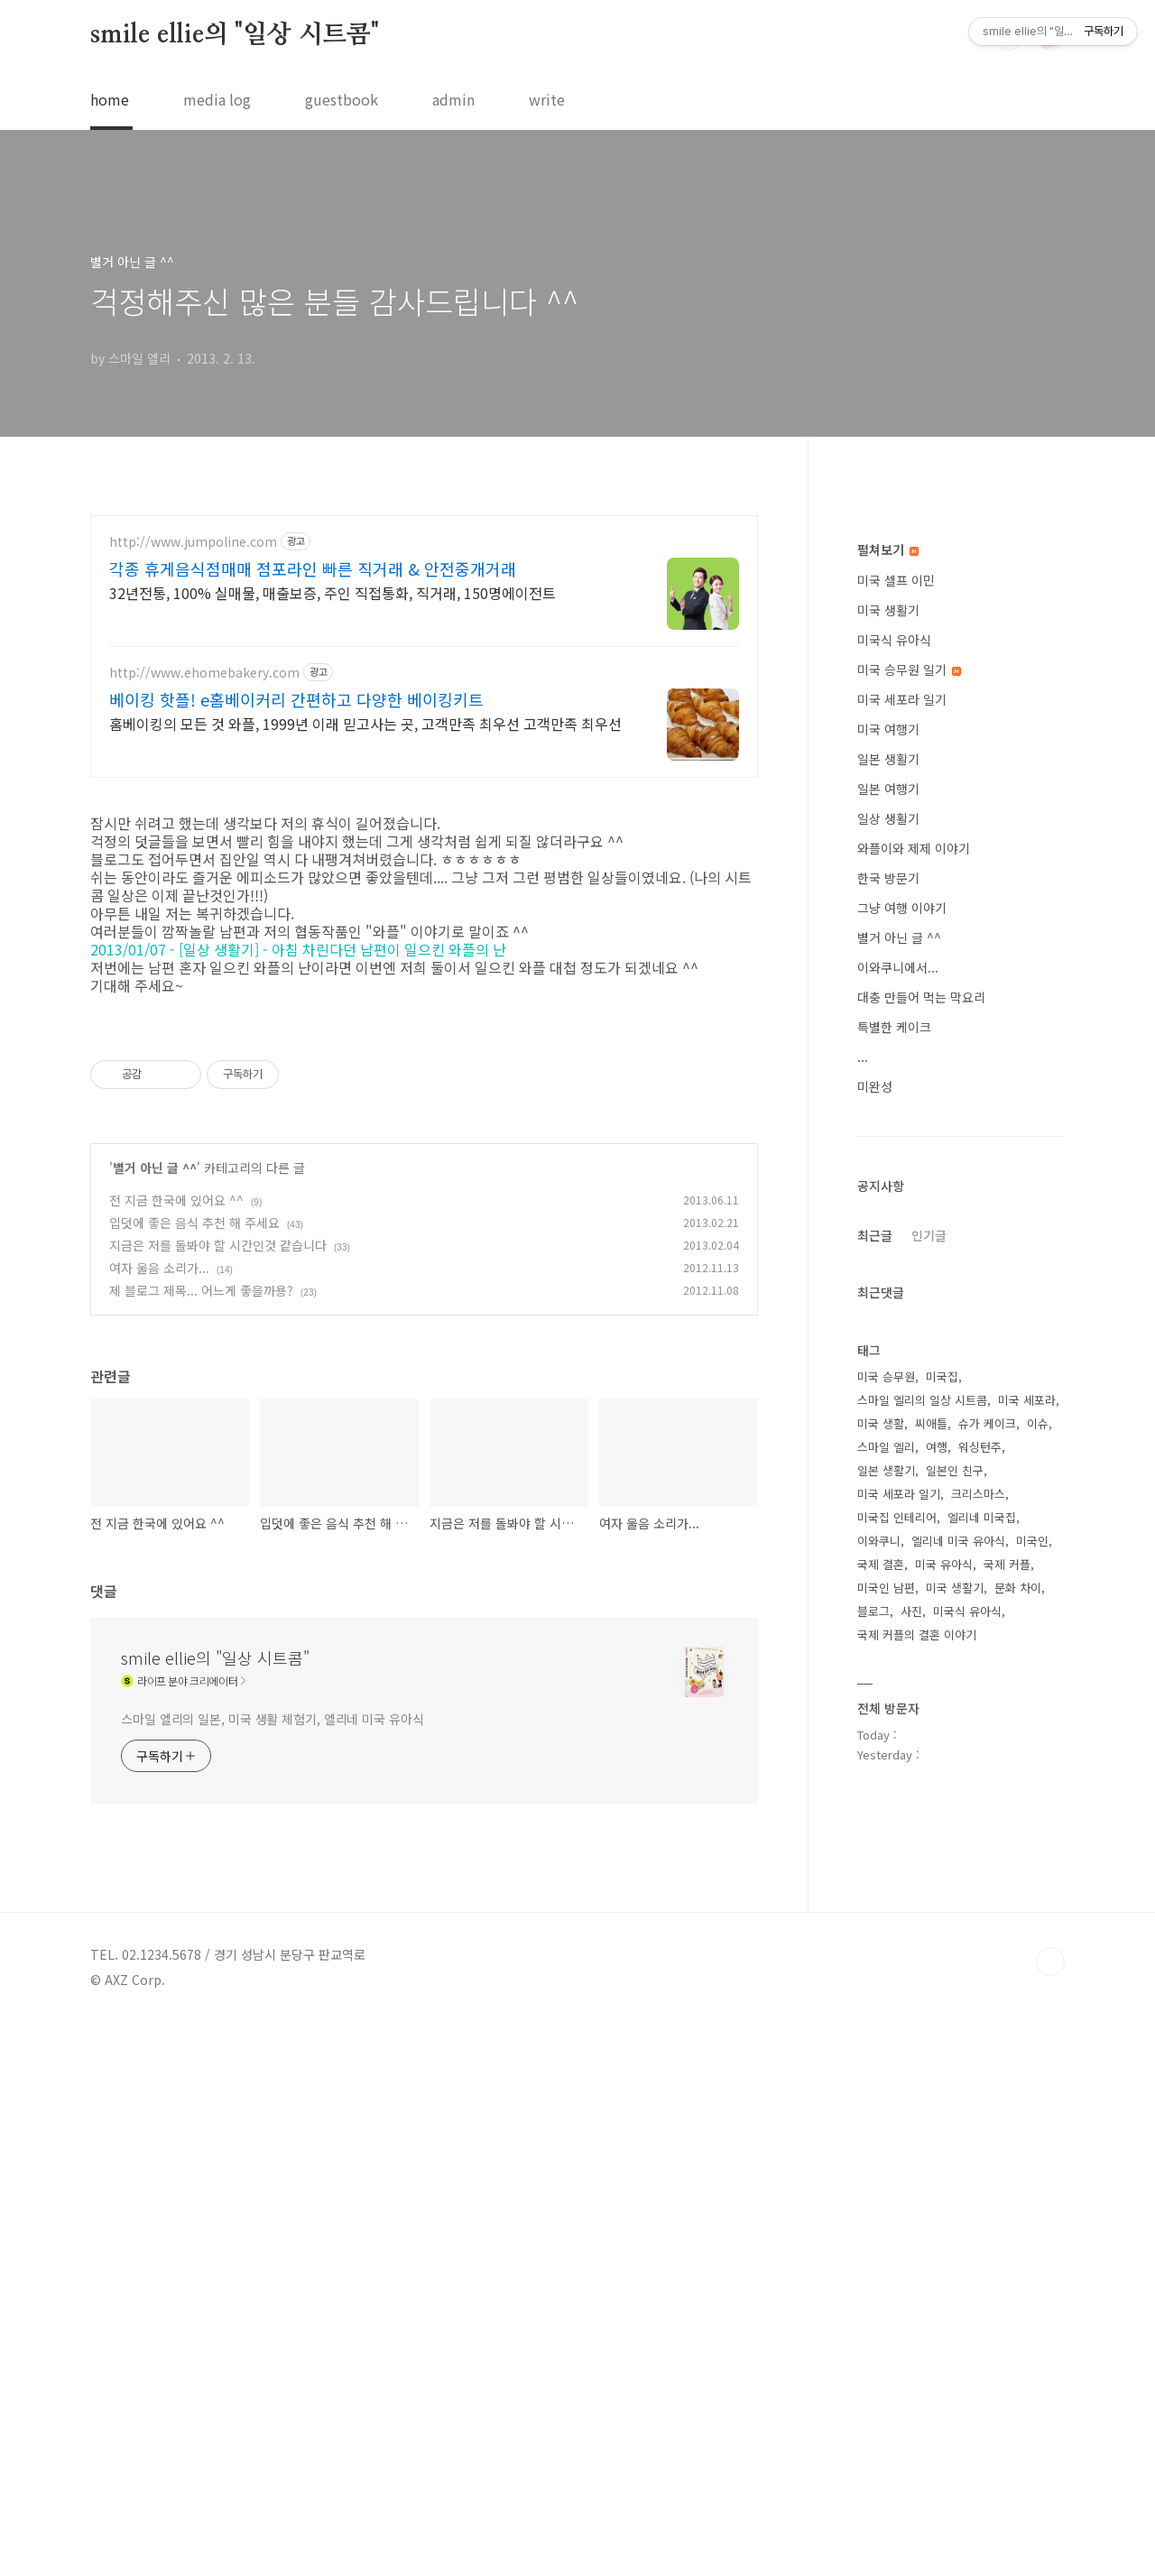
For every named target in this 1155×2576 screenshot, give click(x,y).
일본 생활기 (888, 1300)
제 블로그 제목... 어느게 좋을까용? (201, 1519)
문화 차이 (1017, 2128)
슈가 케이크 (987, 1964)
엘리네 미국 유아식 (958, 2082)
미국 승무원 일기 (909, 1211)
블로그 (873, 2152)
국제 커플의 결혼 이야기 (916, 2175)
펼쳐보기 (888, 1091)
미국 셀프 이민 (896, 1122)
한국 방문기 (888, 1419)
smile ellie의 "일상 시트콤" (234, 35)
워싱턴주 (980, 1988)
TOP (1050, 2466)
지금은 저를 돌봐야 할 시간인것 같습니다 (218, 1474)
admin (453, 99)
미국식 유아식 (894, 1181)
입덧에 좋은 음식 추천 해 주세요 (194, 1452)
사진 (911, 2152)
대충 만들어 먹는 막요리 (921, 1538)
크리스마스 (978, 2035)
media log (217, 99)
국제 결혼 (880, 2105)
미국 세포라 (1027, 1941)
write (547, 99)
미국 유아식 (944, 2105)
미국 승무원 (886, 1917)
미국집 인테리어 (897, 2058)
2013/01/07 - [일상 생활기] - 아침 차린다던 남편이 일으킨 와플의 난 (300, 926)
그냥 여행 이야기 (902, 1449)
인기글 (929, 1777)
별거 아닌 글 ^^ (155, 1397)
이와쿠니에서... (897, 1509)
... (862, 1598)
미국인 (1032, 2082)
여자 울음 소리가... (159, 1497)
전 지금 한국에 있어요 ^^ (176, 1429)
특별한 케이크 (894, 1568)
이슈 (1038, 1964)
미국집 (942, 1917)
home (109, 99)
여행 (936, 1988)
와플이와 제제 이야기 (913, 1389)
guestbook (341, 99)
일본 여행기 (888, 1330)
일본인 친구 (955, 2011)
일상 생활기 (888, 1360)
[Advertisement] (424, 646)
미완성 (874, 1628)
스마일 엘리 (886, 1988)
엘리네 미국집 (981, 2058)
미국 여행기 (888, 1270)
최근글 (874, 1777)
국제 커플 (1007, 2105)
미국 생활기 (888, 1151)
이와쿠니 (879, 2082)
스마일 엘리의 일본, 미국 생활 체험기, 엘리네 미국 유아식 (272, 1948)
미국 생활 (880, 1964)
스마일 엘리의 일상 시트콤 (922, 1941)
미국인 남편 (886, 2128)
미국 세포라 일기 (902, 1241)
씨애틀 (931, 1964)
